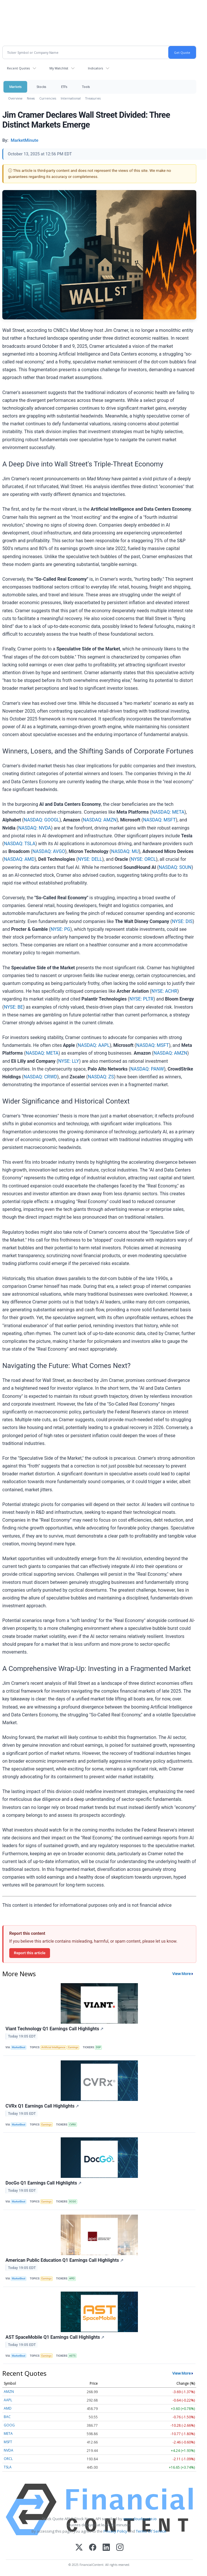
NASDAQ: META (167, 812)
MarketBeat (18, 2047)
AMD (8, 2408)
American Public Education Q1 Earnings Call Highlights (64, 2260)
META (8, 2433)
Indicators (95, 68)
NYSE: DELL (90, 859)
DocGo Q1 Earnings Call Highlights (43, 2183)
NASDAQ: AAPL (94, 1045)
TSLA (8, 2467)
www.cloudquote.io (140, 2518)
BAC (7, 2416)
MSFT (8, 2441)
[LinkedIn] (106, 2547)
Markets (15, 86)
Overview (15, 98)
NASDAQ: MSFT (159, 820)
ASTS (72, 2355)
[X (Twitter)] (79, 2547)
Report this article (29, 1952)
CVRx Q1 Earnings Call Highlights (42, 2106)
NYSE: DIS (182, 921)
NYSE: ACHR (164, 991)
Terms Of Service (151, 2531)
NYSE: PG (60, 929)
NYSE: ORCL (143, 859)
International (71, 98)
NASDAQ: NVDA (34, 828)
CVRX (72, 2124)
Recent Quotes (18, 68)
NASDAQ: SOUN (175, 867)
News (31, 98)
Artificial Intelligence (53, 2047)
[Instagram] (120, 2547)
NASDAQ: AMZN (100, 820)
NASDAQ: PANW (147, 1069)
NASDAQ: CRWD (40, 1077)
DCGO (72, 2201)
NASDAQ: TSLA (19, 843)
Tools (86, 86)
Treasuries (93, 98)
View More (181, 1973)
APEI (72, 2278)
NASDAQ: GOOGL (41, 820)
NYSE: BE (13, 1007)
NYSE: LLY (68, 1061)
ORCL (8, 2458)
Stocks (41, 86)
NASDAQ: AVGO (48, 851)
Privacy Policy (115, 2531)
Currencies (47, 98)
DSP (98, 2047)
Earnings (73, 2047)
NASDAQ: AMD (19, 859)
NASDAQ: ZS (101, 1077)
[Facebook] (93, 2547)
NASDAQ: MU (124, 851)
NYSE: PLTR (142, 999)
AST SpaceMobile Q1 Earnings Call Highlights (54, 2337)
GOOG (9, 2425)
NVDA (8, 2450)
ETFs (64, 86)
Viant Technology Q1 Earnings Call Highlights (54, 2028)
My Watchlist (58, 68)
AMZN (9, 2391)
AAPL (8, 2399)
